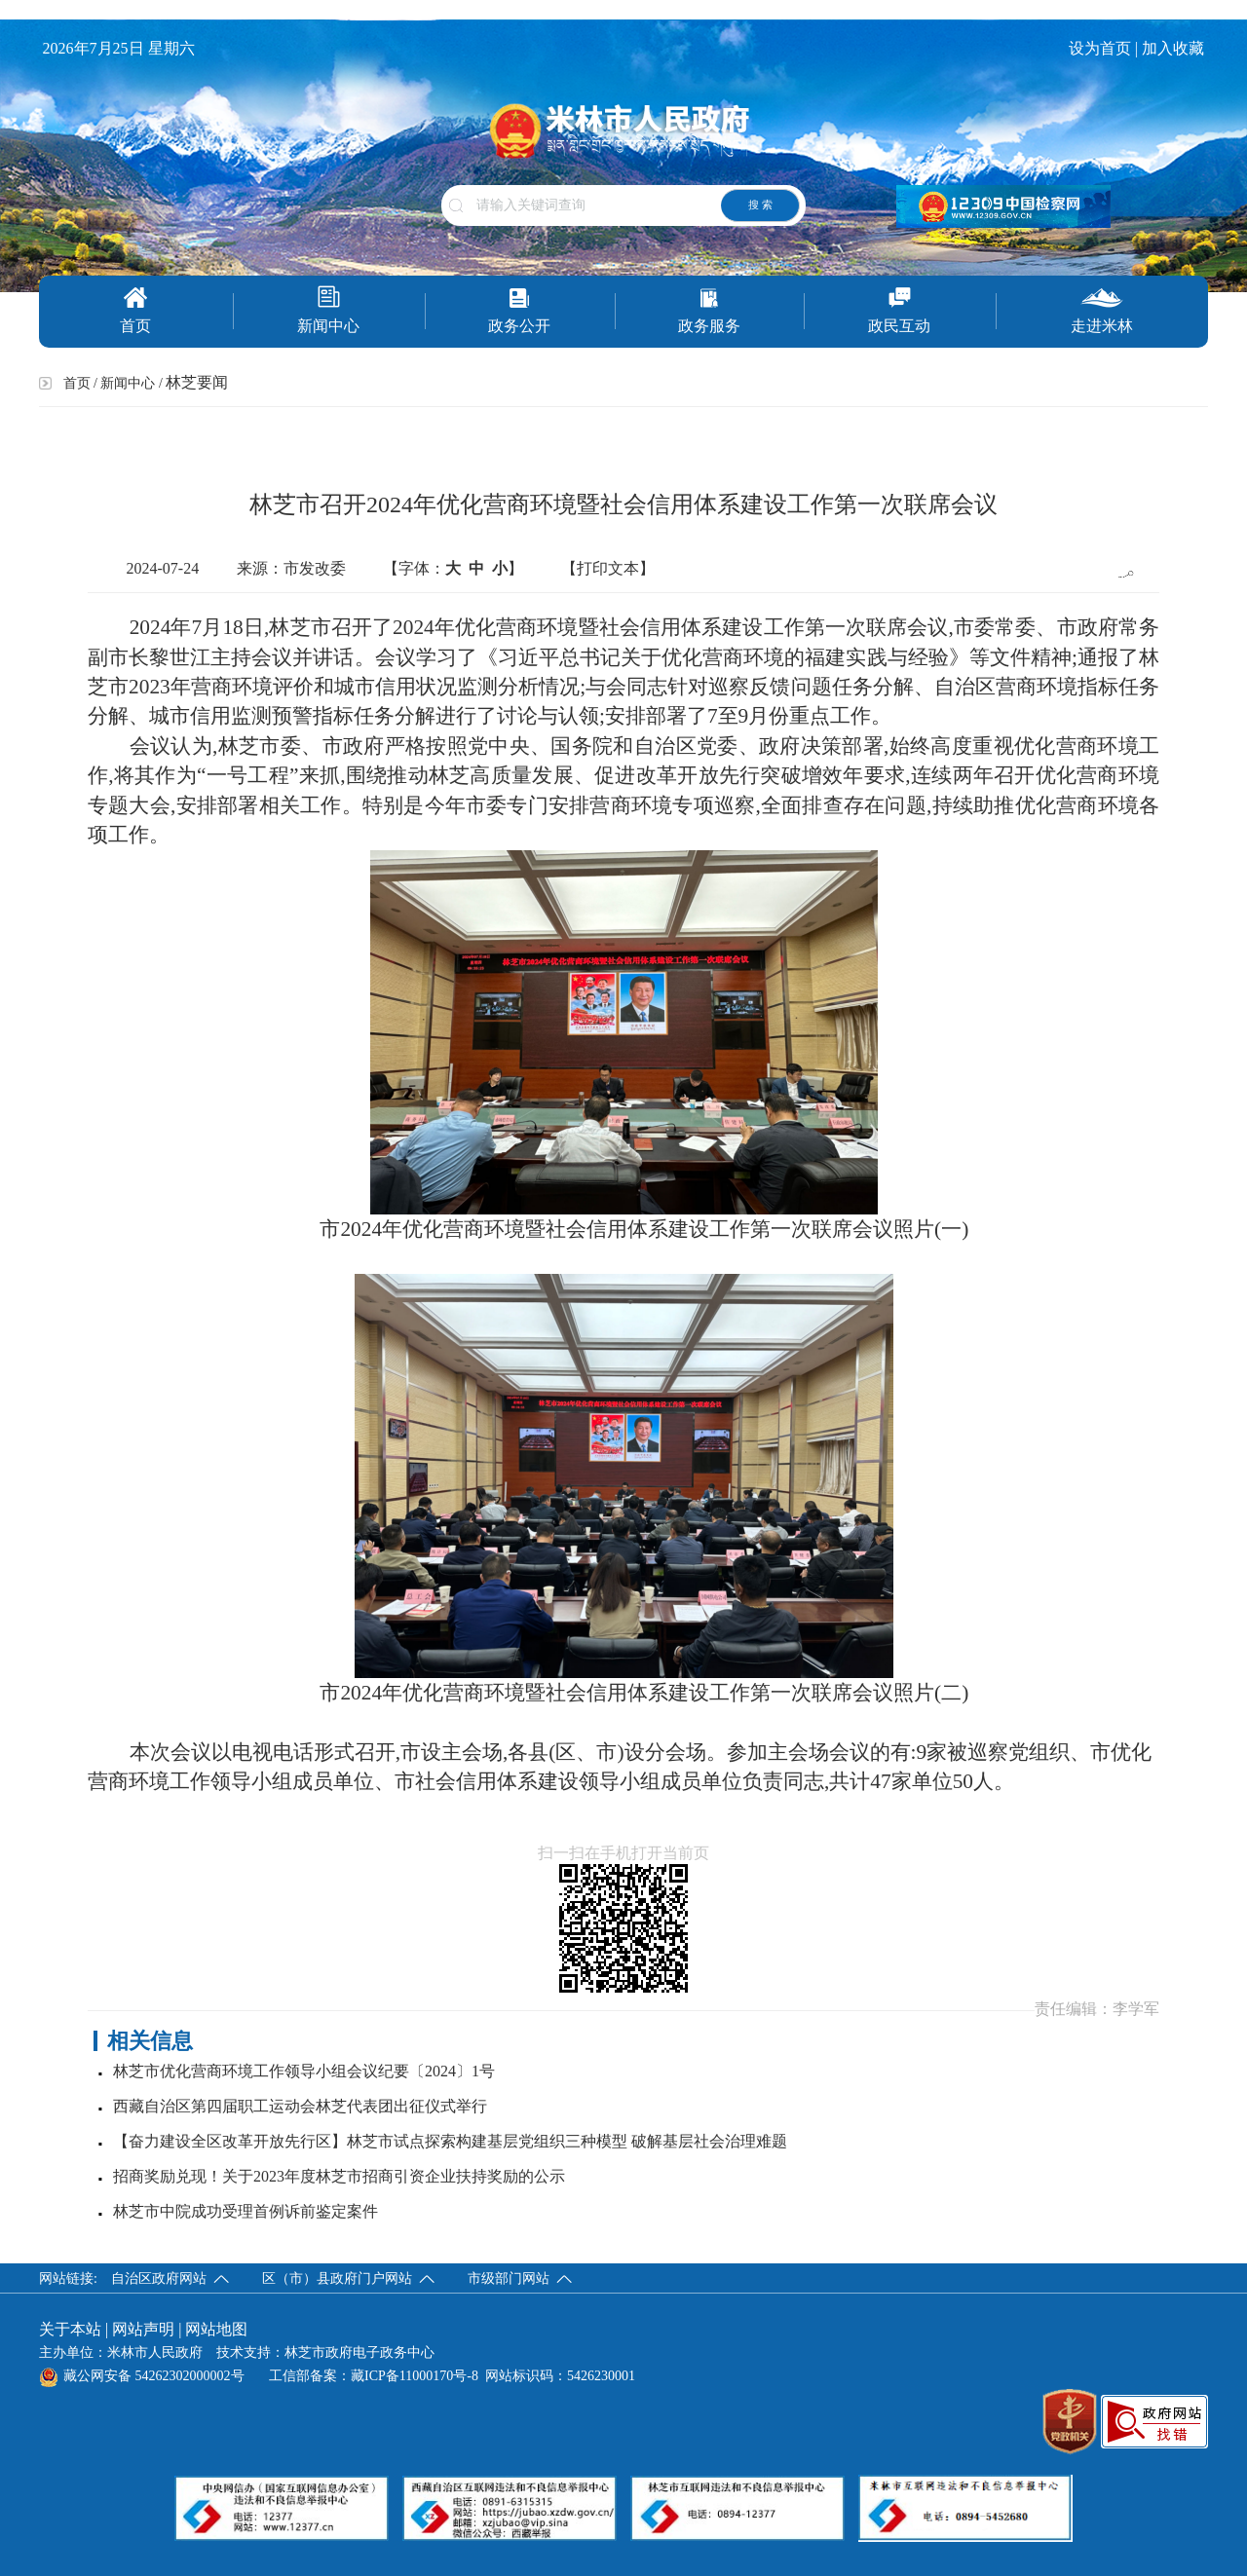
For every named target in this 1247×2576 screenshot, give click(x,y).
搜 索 (760, 204)
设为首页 (1100, 48)
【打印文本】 (608, 568)
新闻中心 (328, 309)
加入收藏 (1175, 48)
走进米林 (1102, 310)
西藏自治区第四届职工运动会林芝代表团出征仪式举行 (300, 2106)
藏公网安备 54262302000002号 (142, 2376)
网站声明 (143, 2329)
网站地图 (216, 2329)
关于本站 (70, 2329)
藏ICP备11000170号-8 (414, 2376)
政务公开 (519, 310)
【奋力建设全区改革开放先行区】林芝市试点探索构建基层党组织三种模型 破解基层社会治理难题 (450, 2141)
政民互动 (899, 310)
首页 (135, 310)
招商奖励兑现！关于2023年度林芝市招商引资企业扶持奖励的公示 (339, 2176)
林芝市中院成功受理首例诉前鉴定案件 (245, 2211)
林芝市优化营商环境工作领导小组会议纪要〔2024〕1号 (304, 2071)
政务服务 (709, 310)
